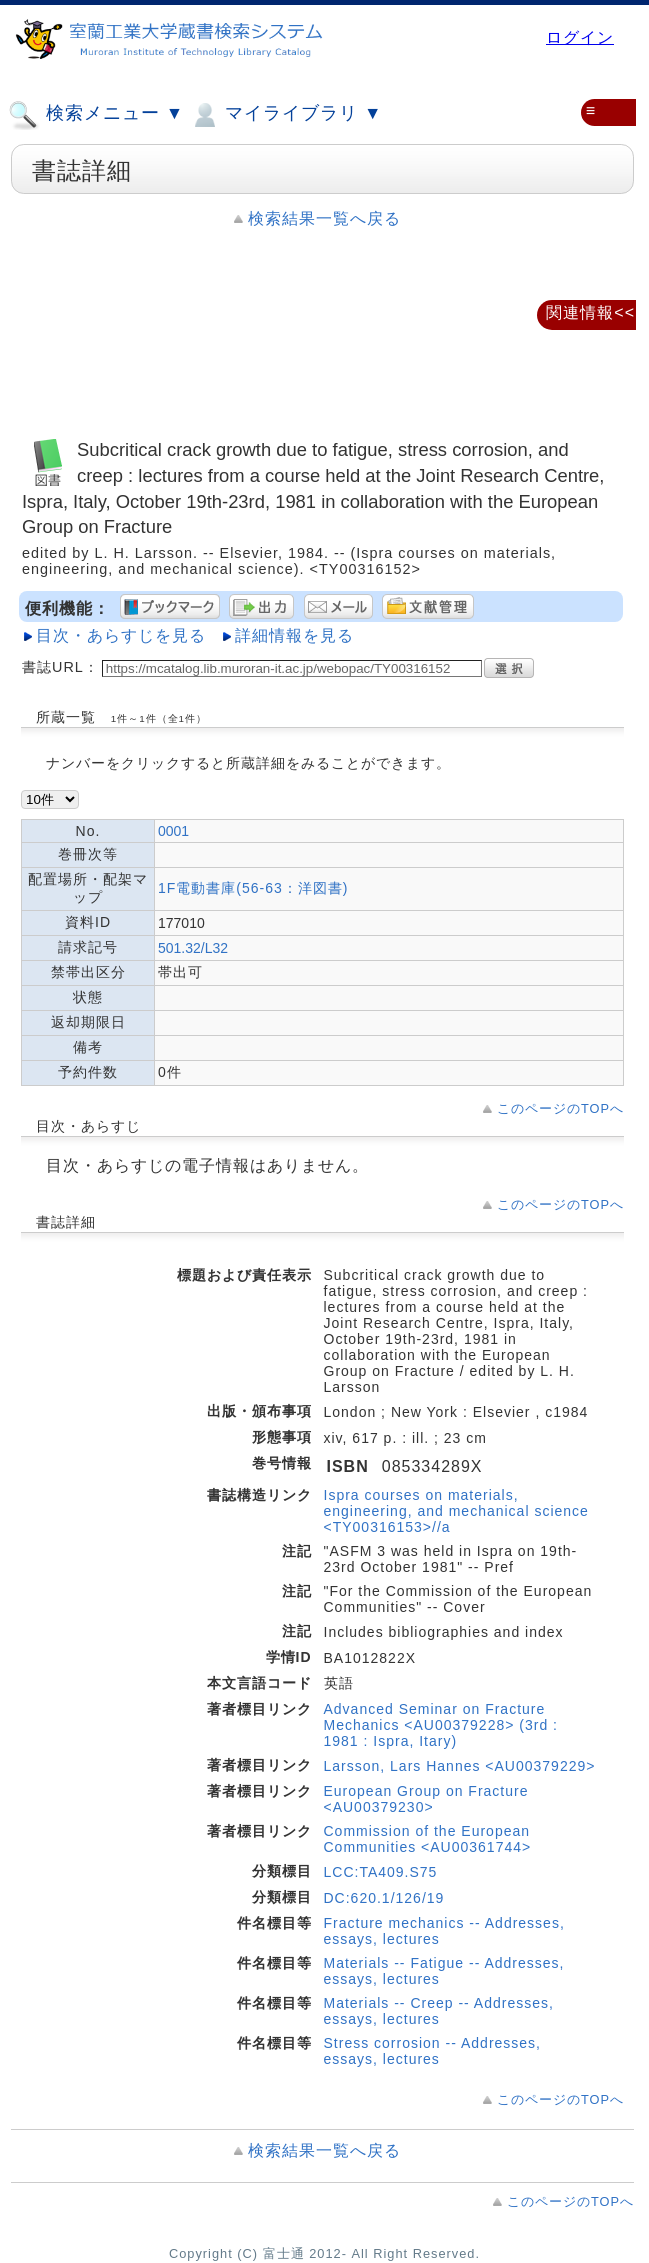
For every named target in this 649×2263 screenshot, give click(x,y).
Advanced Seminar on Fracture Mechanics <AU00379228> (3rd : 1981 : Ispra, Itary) (441, 1725)
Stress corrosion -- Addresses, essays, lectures (433, 2051)
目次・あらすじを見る (121, 635)
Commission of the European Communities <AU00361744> (428, 1839)
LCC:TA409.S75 (381, 1872)
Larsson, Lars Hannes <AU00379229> (460, 1766)
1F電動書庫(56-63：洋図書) (253, 888)
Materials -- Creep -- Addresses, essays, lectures (439, 2011)
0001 (173, 831)
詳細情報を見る (294, 635)
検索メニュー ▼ (96, 115)
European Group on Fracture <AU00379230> (426, 1799)
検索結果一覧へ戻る (324, 218)
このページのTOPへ (560, 1108)
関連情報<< (590, 312)
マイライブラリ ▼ (285, 115)
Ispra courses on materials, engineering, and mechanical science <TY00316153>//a (456, 1511)
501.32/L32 (193, 948)
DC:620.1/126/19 (384, 1898)
